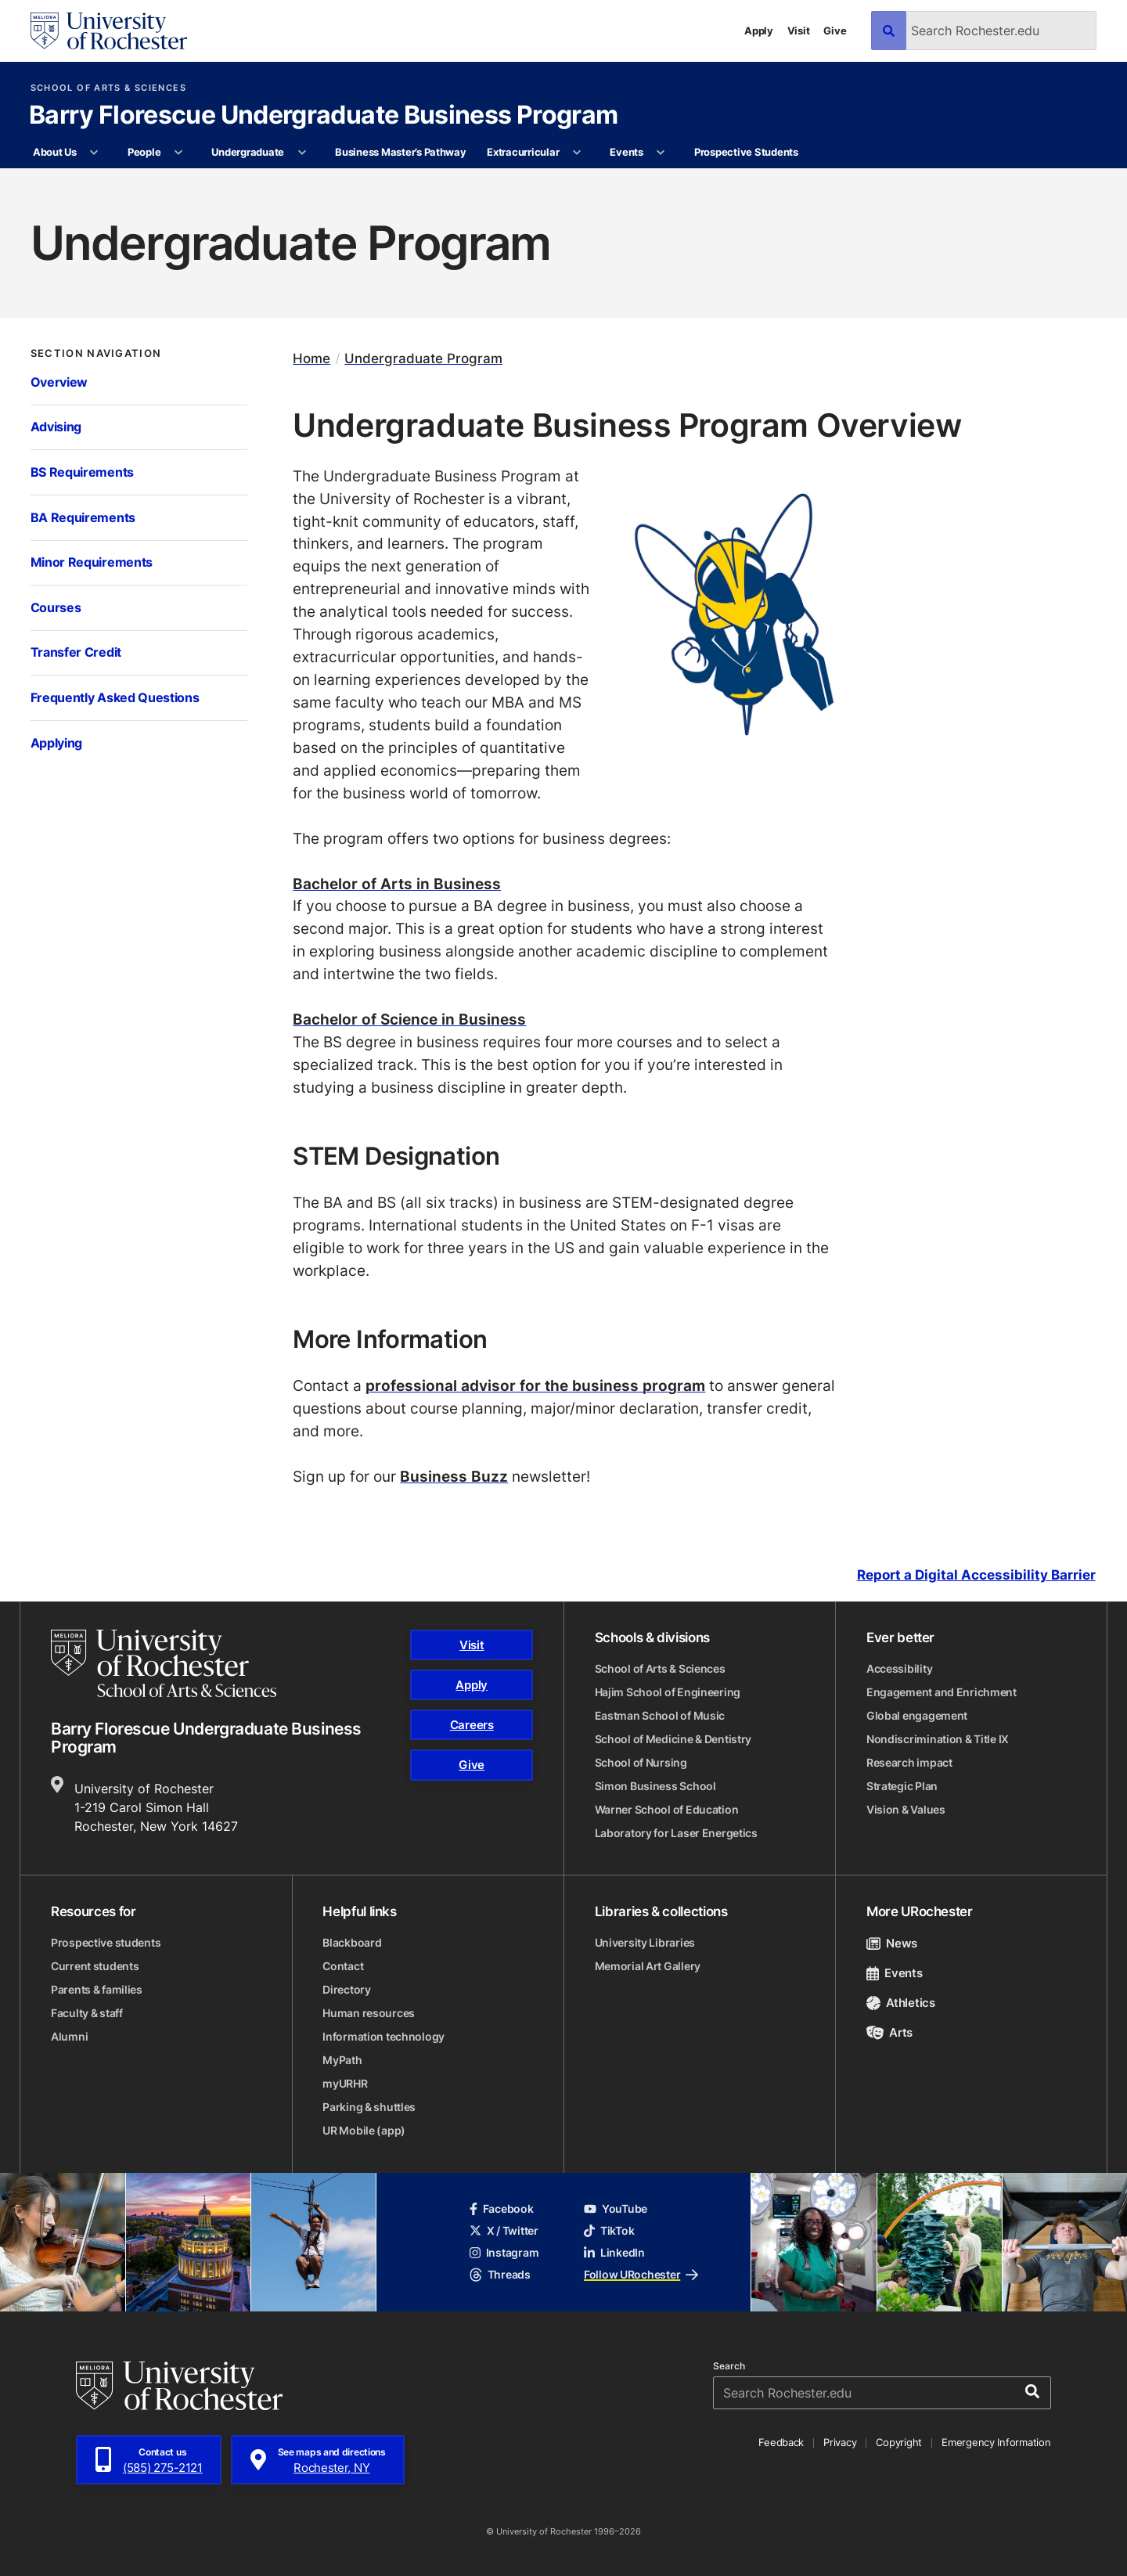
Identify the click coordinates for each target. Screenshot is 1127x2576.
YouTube (615, 2208)
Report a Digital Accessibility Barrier (976, 1575)
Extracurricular (523, 152)
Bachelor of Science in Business (409, 1018)
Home (311, 358)
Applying (57, 742)
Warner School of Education (667, 1809)
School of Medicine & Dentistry (673, 1738)
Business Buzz (454, 1475)
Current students (95, 1965)
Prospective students (105, 1942)
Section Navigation (96, 353)
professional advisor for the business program (535, 1385)
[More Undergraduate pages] (302, 152)
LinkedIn (614, 2252)
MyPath (342, 2059)
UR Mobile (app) (363, 2130)
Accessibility (899, 1668)
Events (626, 152)
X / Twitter (504, 2230)
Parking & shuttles (369, 2106)
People (144, 152)
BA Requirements (83, 517)
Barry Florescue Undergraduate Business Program (323, 116)
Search (729, 2366)
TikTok (609, 2230)
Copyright (899, 2442)
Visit (798, 30)
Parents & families (96, 1989)
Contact (342, 1965)
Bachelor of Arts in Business (397, 883)
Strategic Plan (902, 1785)
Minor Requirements (92, 562)
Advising (56, 426)
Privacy (839, 2442)
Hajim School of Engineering (667, 1691)
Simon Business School (655, 1785)
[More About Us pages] (94, 152)
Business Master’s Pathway (400, 152)
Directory (346, 1989)
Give (834, 30)
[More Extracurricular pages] (577, 152)
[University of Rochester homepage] (109, 31)
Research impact (909, 1762)
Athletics (900, 2002)
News (891, 1943)
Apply (758, 30)
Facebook (502, 2208)
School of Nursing (641, 1762)
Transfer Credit (76, 652)
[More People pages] (179, 152)
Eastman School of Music (660, 1715)
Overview (59, 382)
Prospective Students (746, 152)
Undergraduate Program (423, 358)
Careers (472, 1725)
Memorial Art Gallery (647, 1965)
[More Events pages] (661, 152)
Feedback (781, 2442)
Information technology (383, 2036)
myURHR (344, 2083)
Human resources (368, 2012)
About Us (55, 152)
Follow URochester (641, 2274)
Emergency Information (996, 2442)
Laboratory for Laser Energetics (676, 1832)
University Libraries (645, 1942)
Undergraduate (247, 152)
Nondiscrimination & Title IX (937, 1738)
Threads (500, 2274)
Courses (56, 607)
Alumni (69, 2036)
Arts (889, 2032)
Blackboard (351, 1942)
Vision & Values (905, 1809)
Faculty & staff (87, 2012)
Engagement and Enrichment (941, 1691)
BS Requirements (82, 472)
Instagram (504, 2252)
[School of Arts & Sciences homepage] (163, 1663)
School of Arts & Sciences (108, 88)
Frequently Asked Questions (115, 697)
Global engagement (916, 1715)
